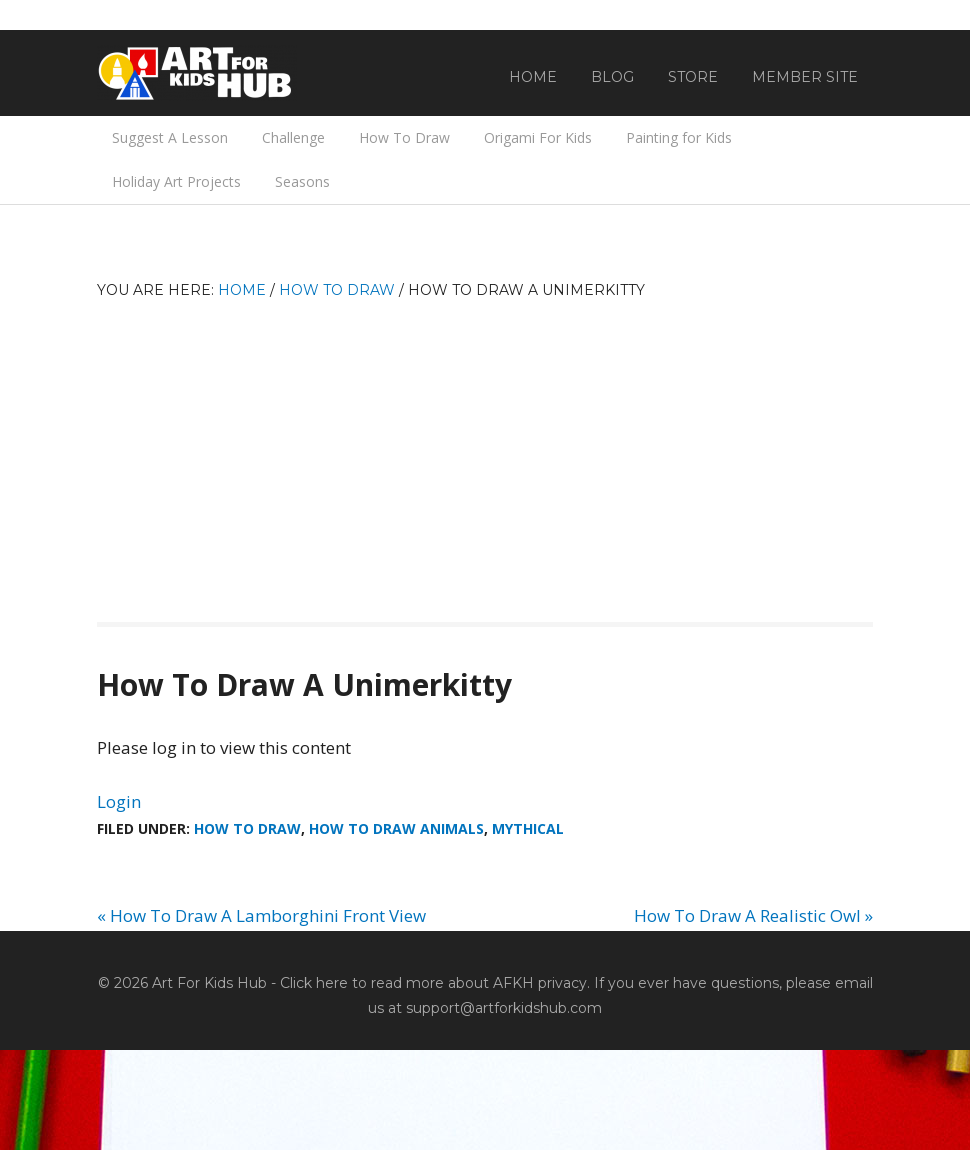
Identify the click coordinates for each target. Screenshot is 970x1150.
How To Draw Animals (396, 828)
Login (119, 801)
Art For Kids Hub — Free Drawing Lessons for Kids (197, 73)
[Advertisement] (485, 452)
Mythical (528, 828)
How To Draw (247, 828)
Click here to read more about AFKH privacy (433, 983)
